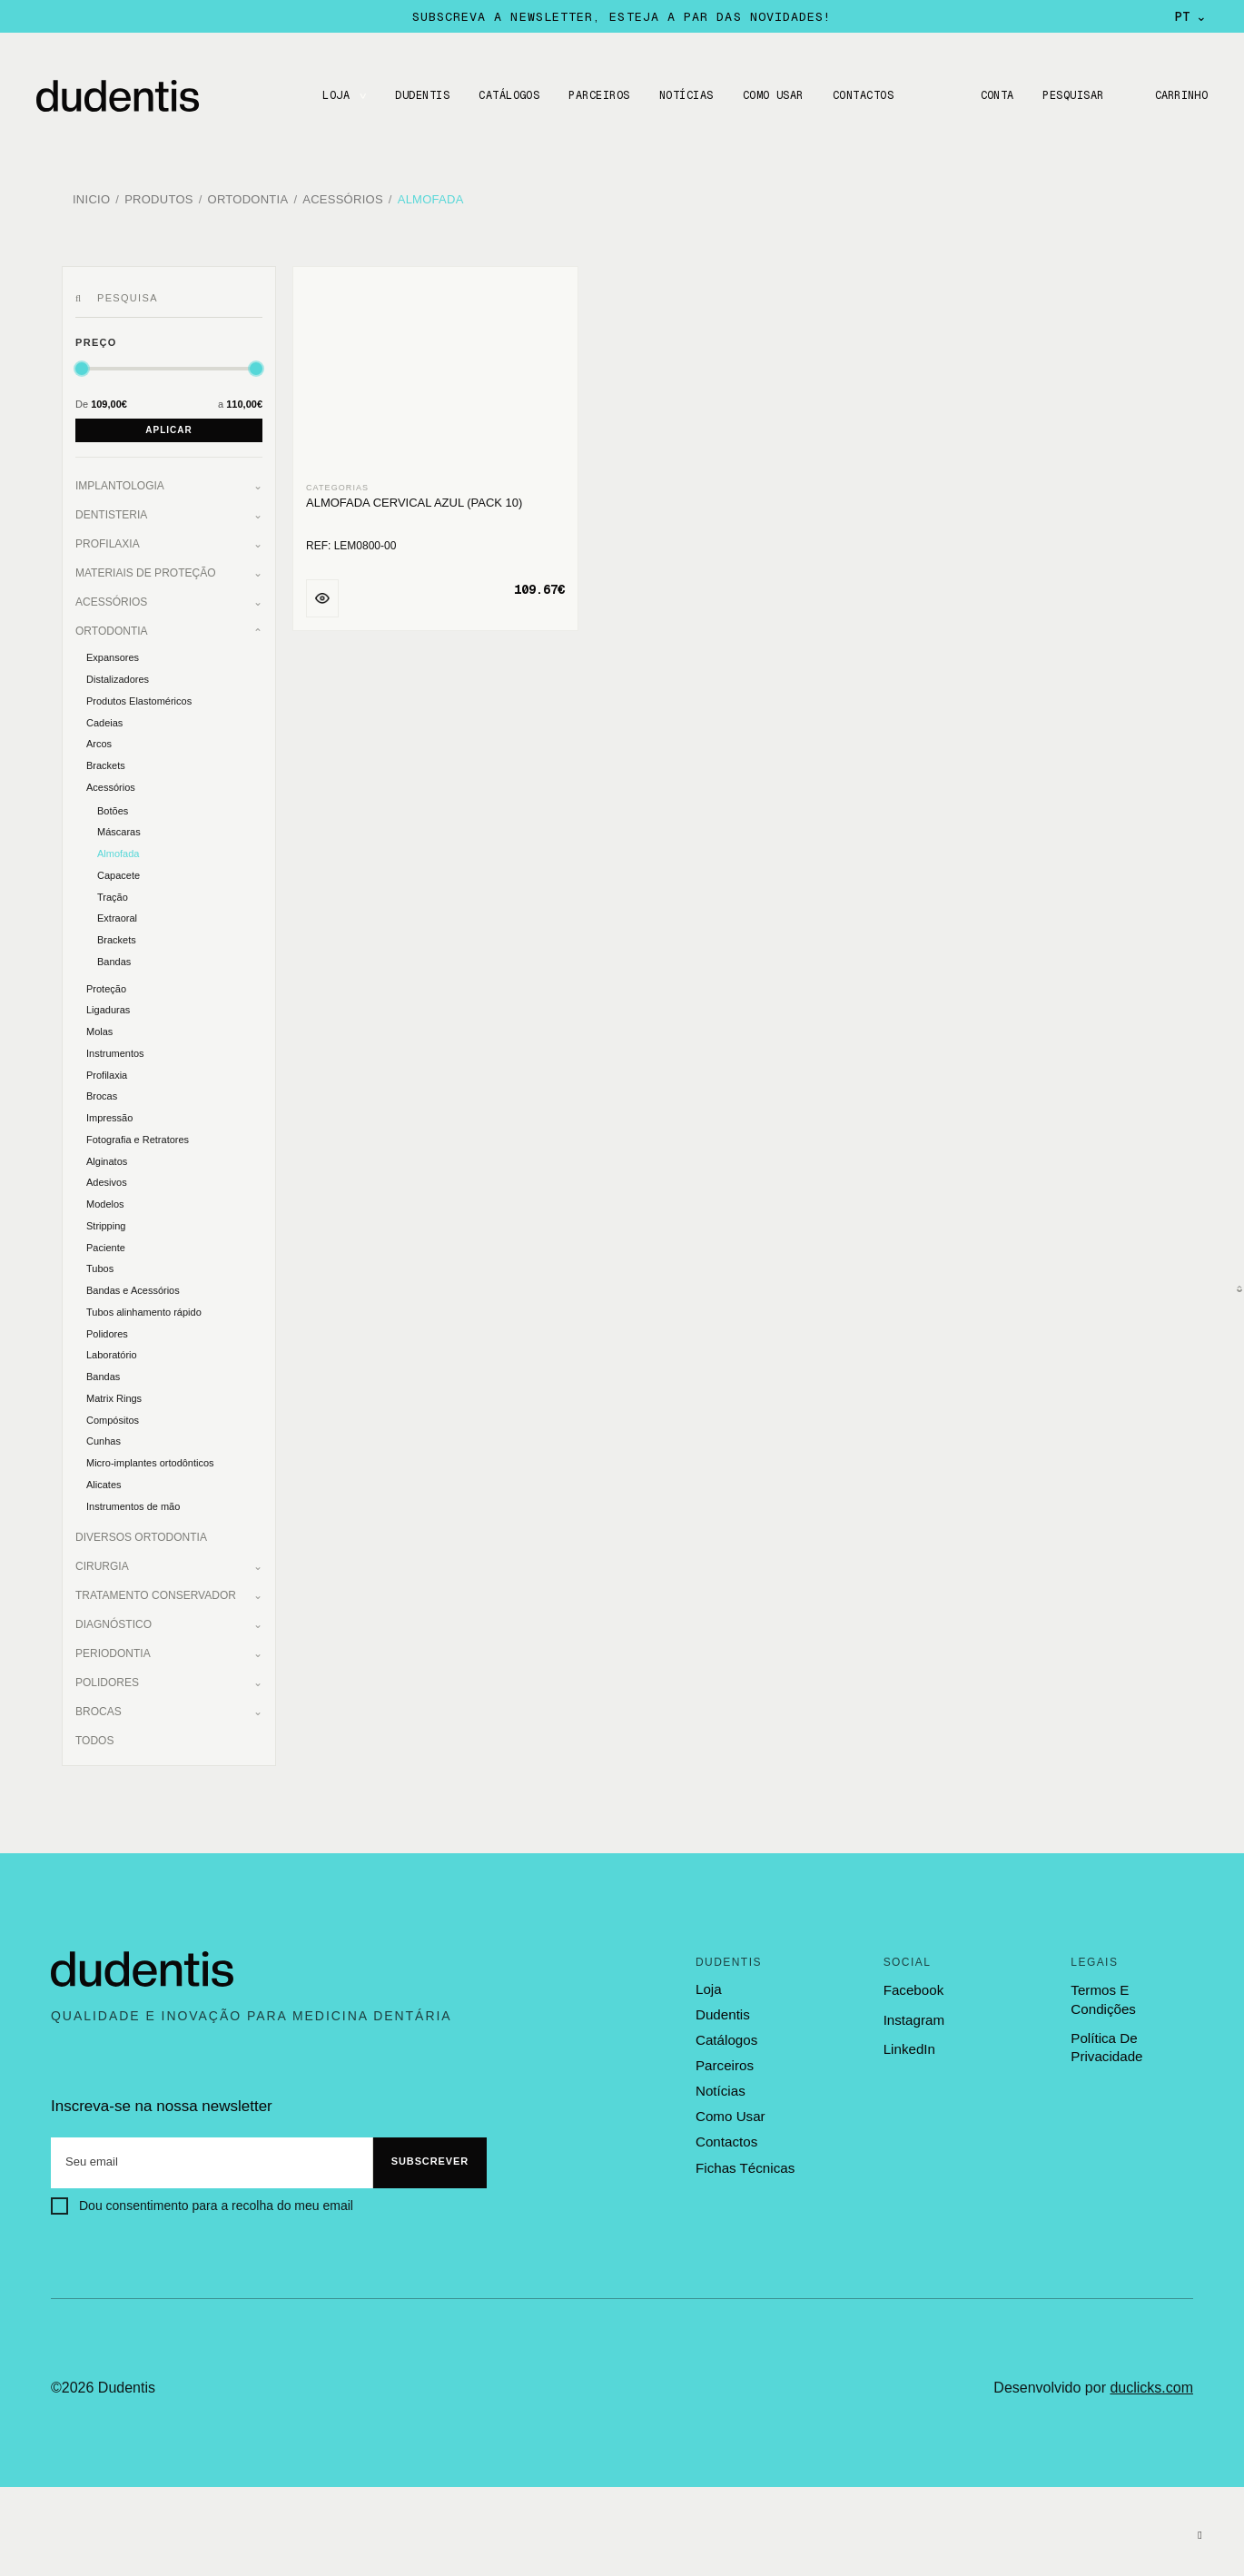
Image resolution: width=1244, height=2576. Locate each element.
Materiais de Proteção (145, 571)
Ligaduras (108, 1007)
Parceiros (598, 95)
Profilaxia (107, 542)
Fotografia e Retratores (137, 1137)
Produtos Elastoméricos (139, 699)
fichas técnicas (745, 2164)
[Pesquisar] (81, 297)
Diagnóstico (113, 1622)
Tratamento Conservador (155, 1593)
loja (708, 1987)
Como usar (772, 95)
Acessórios (342, 199)
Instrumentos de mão (133, 1503)
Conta (995, 95)
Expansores (112, 655)
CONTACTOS (862, 95)
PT (1191, 16)
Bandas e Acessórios (133, 1288)
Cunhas (103, 1439)
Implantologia (119, 484)
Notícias (685, 95)
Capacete (118, 873)
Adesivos (106, 1180)
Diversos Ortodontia (141, 1535)
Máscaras (119, 829)
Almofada (431, 199)
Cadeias (104, 720)
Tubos (100, 1266)
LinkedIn (909, 2047)
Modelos (105, 1202)
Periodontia (113, 1651)
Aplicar (168, 428)
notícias (720, 2088)
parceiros (724, 2063)
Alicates (104, 1482)
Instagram (914, 2017)
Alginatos (106, 1158)
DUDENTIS (421, 95)
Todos (94, 1738)
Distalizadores (117, 677)
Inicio (91, 199)
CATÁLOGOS (508, 95)
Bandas (114, 959)
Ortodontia (248, 199)
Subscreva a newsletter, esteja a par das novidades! (621, 16)
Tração (112, 894)
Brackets (105, 763)
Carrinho (1180, 95)
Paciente (105, 1244)
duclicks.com (1151, 2385)
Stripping (105, 1224)
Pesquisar (1072, 95)
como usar (730, 2114)
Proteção (106, 986)
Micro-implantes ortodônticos (150, 1461)
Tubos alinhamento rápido (144, 1310)
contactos (726, 2138)
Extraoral (117, 916)
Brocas (101, 1094)
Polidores (107, 1331)
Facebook (913, 1988)
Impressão (109, 1115)
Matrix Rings (114, 1396)
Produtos (158, 199)
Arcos (99, 741)
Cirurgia (102, 1564)
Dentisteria (111, 513)
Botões (112, 808)
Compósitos (112, 1417)
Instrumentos (115, 1051)
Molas (99, 1029)
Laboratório (111, 1352)
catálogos (726, 2037)
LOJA (335, 95)
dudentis (722, 2013)
